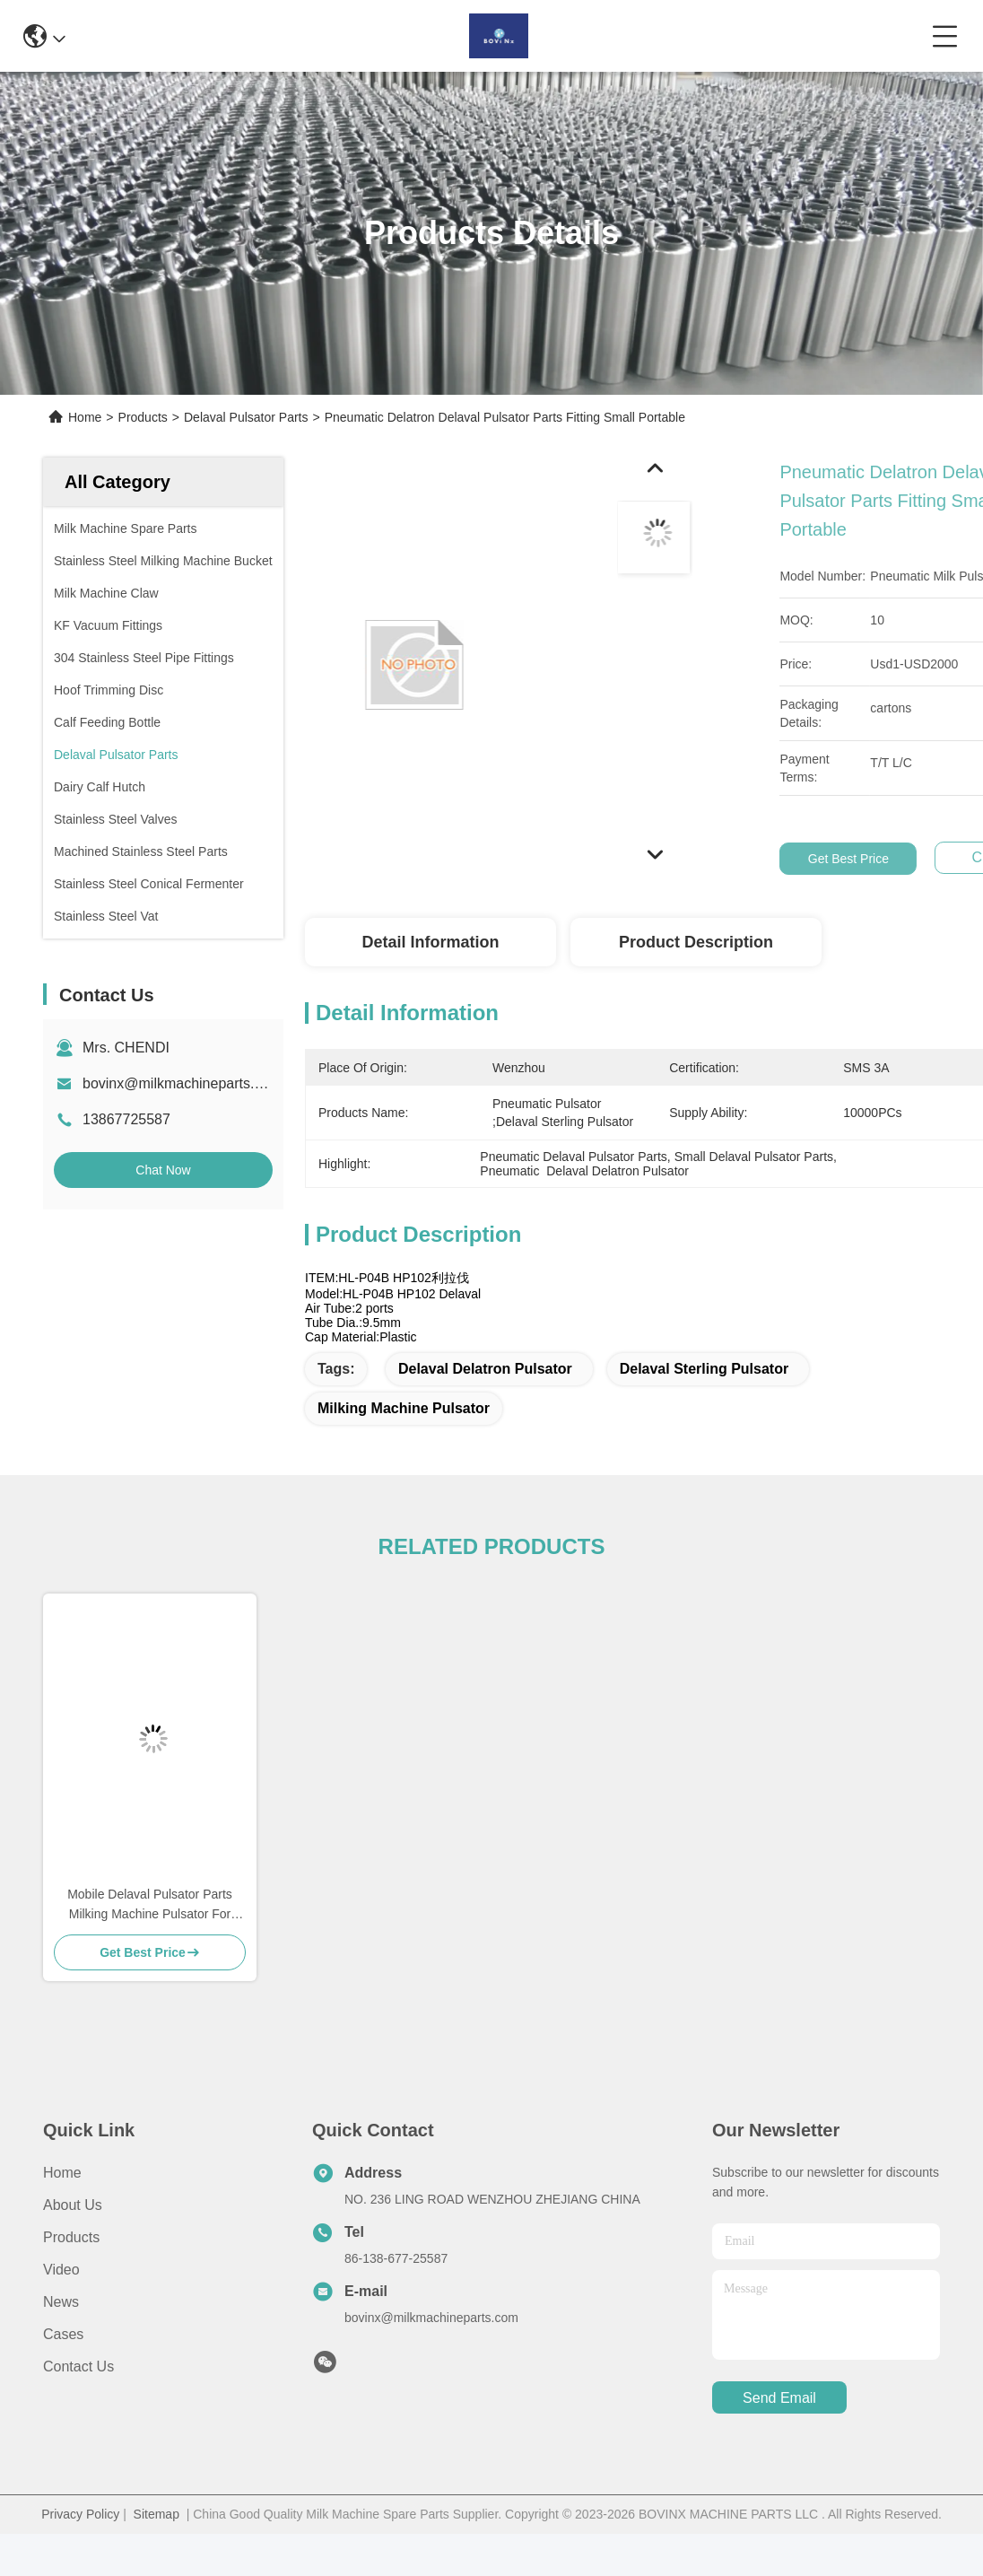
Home (84, 417)
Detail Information (430, 942)
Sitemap (156, 2514)
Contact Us (78, 2366)
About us (72, 2205)
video (61, 2269)
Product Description (696, 942)
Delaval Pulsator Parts (246, 417)
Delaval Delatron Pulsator (485, 1368)
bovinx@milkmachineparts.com (182, 1083)
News (61, 2302)
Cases (63, 2334)
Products (143, 417)
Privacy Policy (80, 2514)
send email (779, 2398)
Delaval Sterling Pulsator (704, 1368)
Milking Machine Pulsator (404, 1408)
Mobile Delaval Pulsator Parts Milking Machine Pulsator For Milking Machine (149, 1905)
